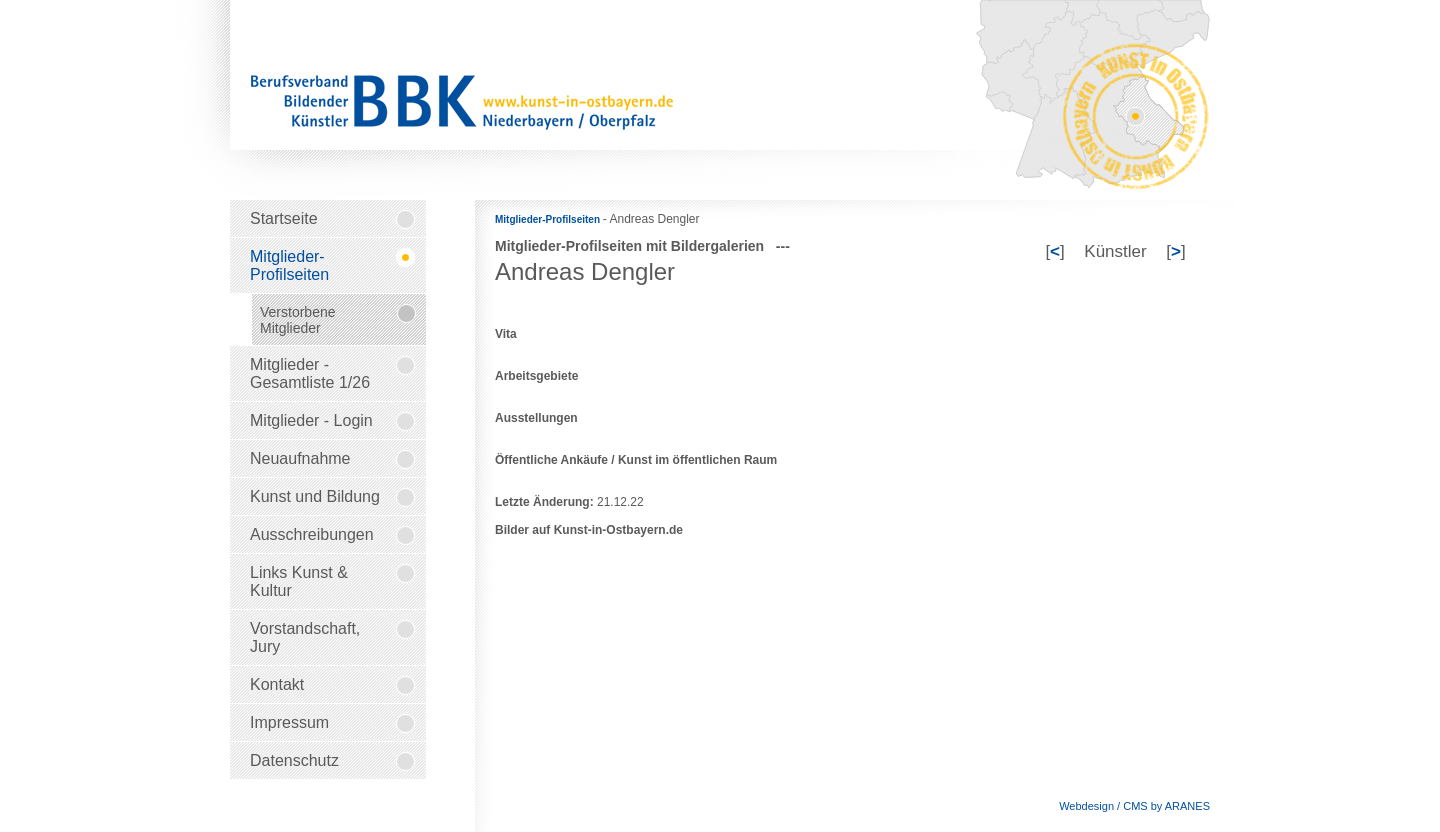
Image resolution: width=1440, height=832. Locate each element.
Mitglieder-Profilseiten (549, 219)
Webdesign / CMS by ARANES (1134, 806)
